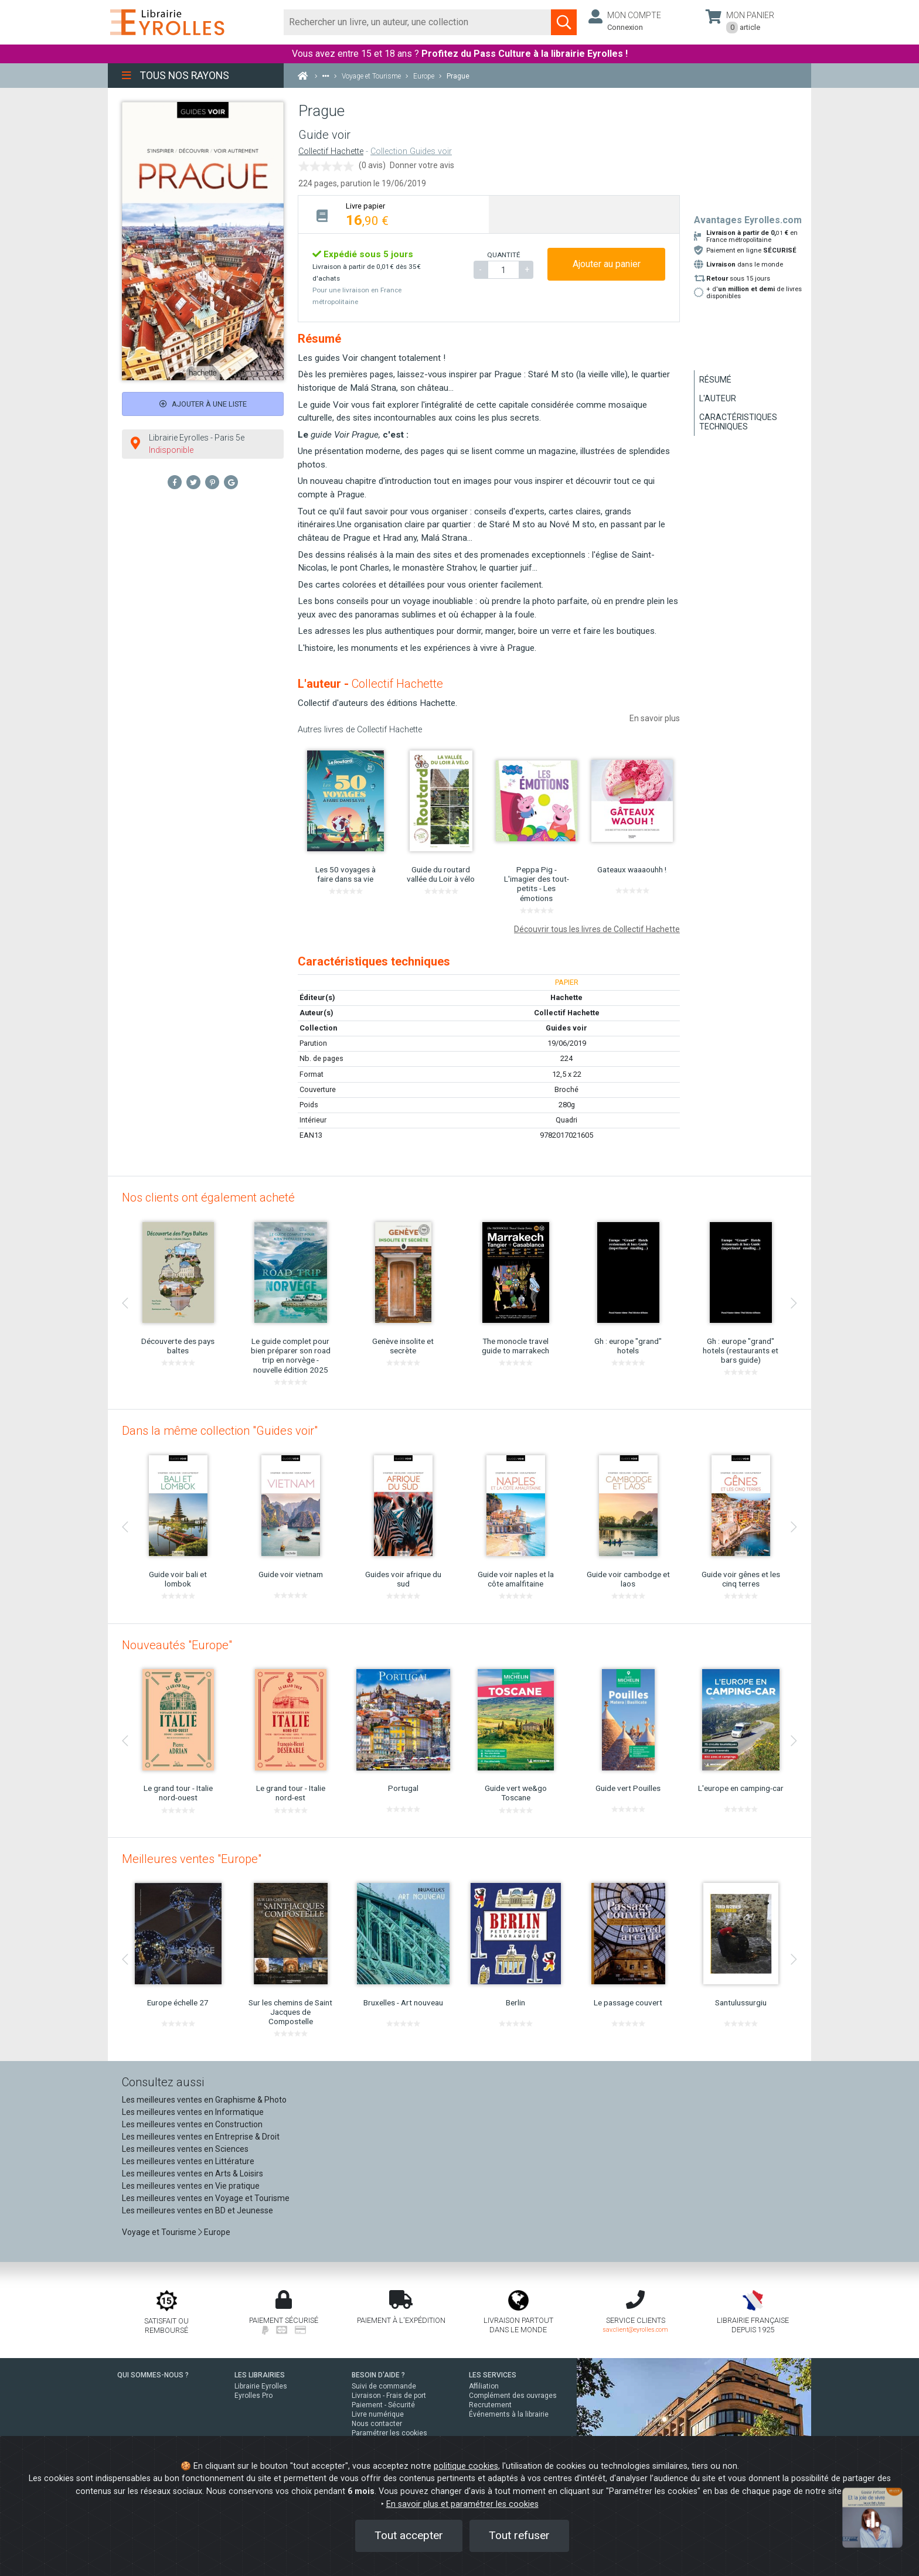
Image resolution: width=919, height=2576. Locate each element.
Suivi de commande (384, 2386)
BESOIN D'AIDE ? (378, 2375)
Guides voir (566, 1027)
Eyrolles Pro (253, 2395)
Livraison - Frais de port (389, 2395)
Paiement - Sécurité (383, 2405)
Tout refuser (519, 2535)
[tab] (393, 214)
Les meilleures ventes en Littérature (188, 2161)
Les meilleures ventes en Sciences (185, 2149)
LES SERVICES (492, 2375)
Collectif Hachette (330, 151)
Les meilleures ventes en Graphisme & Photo (204, 2099)
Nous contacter (377, 2424)
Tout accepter (409, 2535)
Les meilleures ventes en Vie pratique (191, 2186)
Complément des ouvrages (513, 2395)
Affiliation (484, 2386)
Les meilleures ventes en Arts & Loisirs (192, 2173)
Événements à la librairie (509, 2414)
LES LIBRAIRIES (259, 2375)
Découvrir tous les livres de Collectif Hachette (597, 929)
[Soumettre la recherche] (564, 22)
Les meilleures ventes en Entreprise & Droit (201, 2136)
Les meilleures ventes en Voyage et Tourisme (206, 2198)
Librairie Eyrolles (260, 2386)
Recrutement (490, 2405)
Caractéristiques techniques (738, 421)
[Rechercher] (418, 22)
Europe (217, 2232)
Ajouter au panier (607, 263)
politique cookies (466, 2466)
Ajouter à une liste (203, 404)
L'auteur (717, 398)
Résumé (715, 379)
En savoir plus (654, 718)
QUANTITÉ (503, 255)
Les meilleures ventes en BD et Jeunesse (197, 2210)
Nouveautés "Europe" (177, 1645)
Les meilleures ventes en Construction (192, 2124)
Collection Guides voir (411, 151)
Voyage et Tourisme (159, 2232)
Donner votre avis (422, 165)
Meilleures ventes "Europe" (191, 1859)
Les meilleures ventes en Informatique (193, 2112)
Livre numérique (378, 2414)
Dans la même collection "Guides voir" (220, 1431)
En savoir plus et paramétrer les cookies (462, 2504)
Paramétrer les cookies (389, 2433)
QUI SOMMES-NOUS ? (153, 2375)
